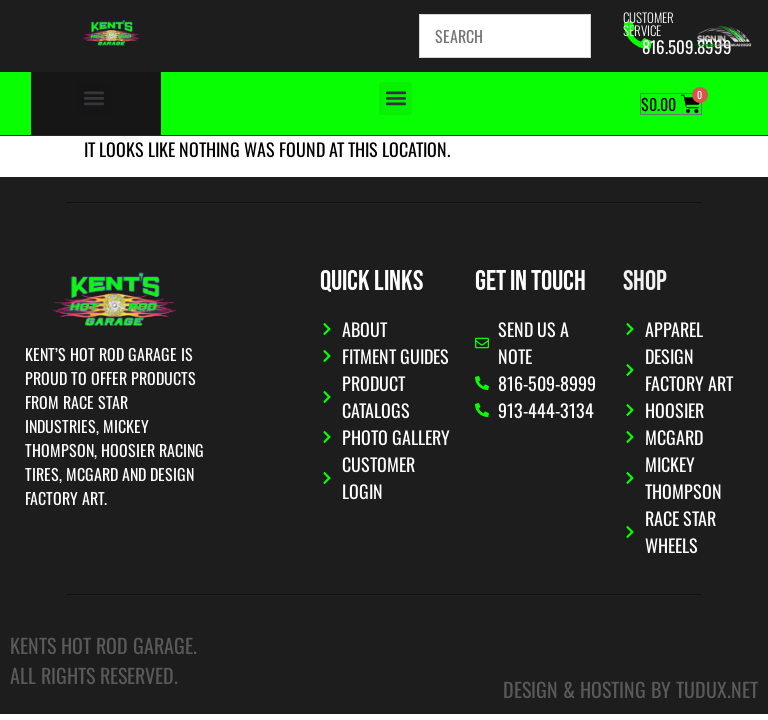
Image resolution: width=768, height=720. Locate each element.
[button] (93, 98)
